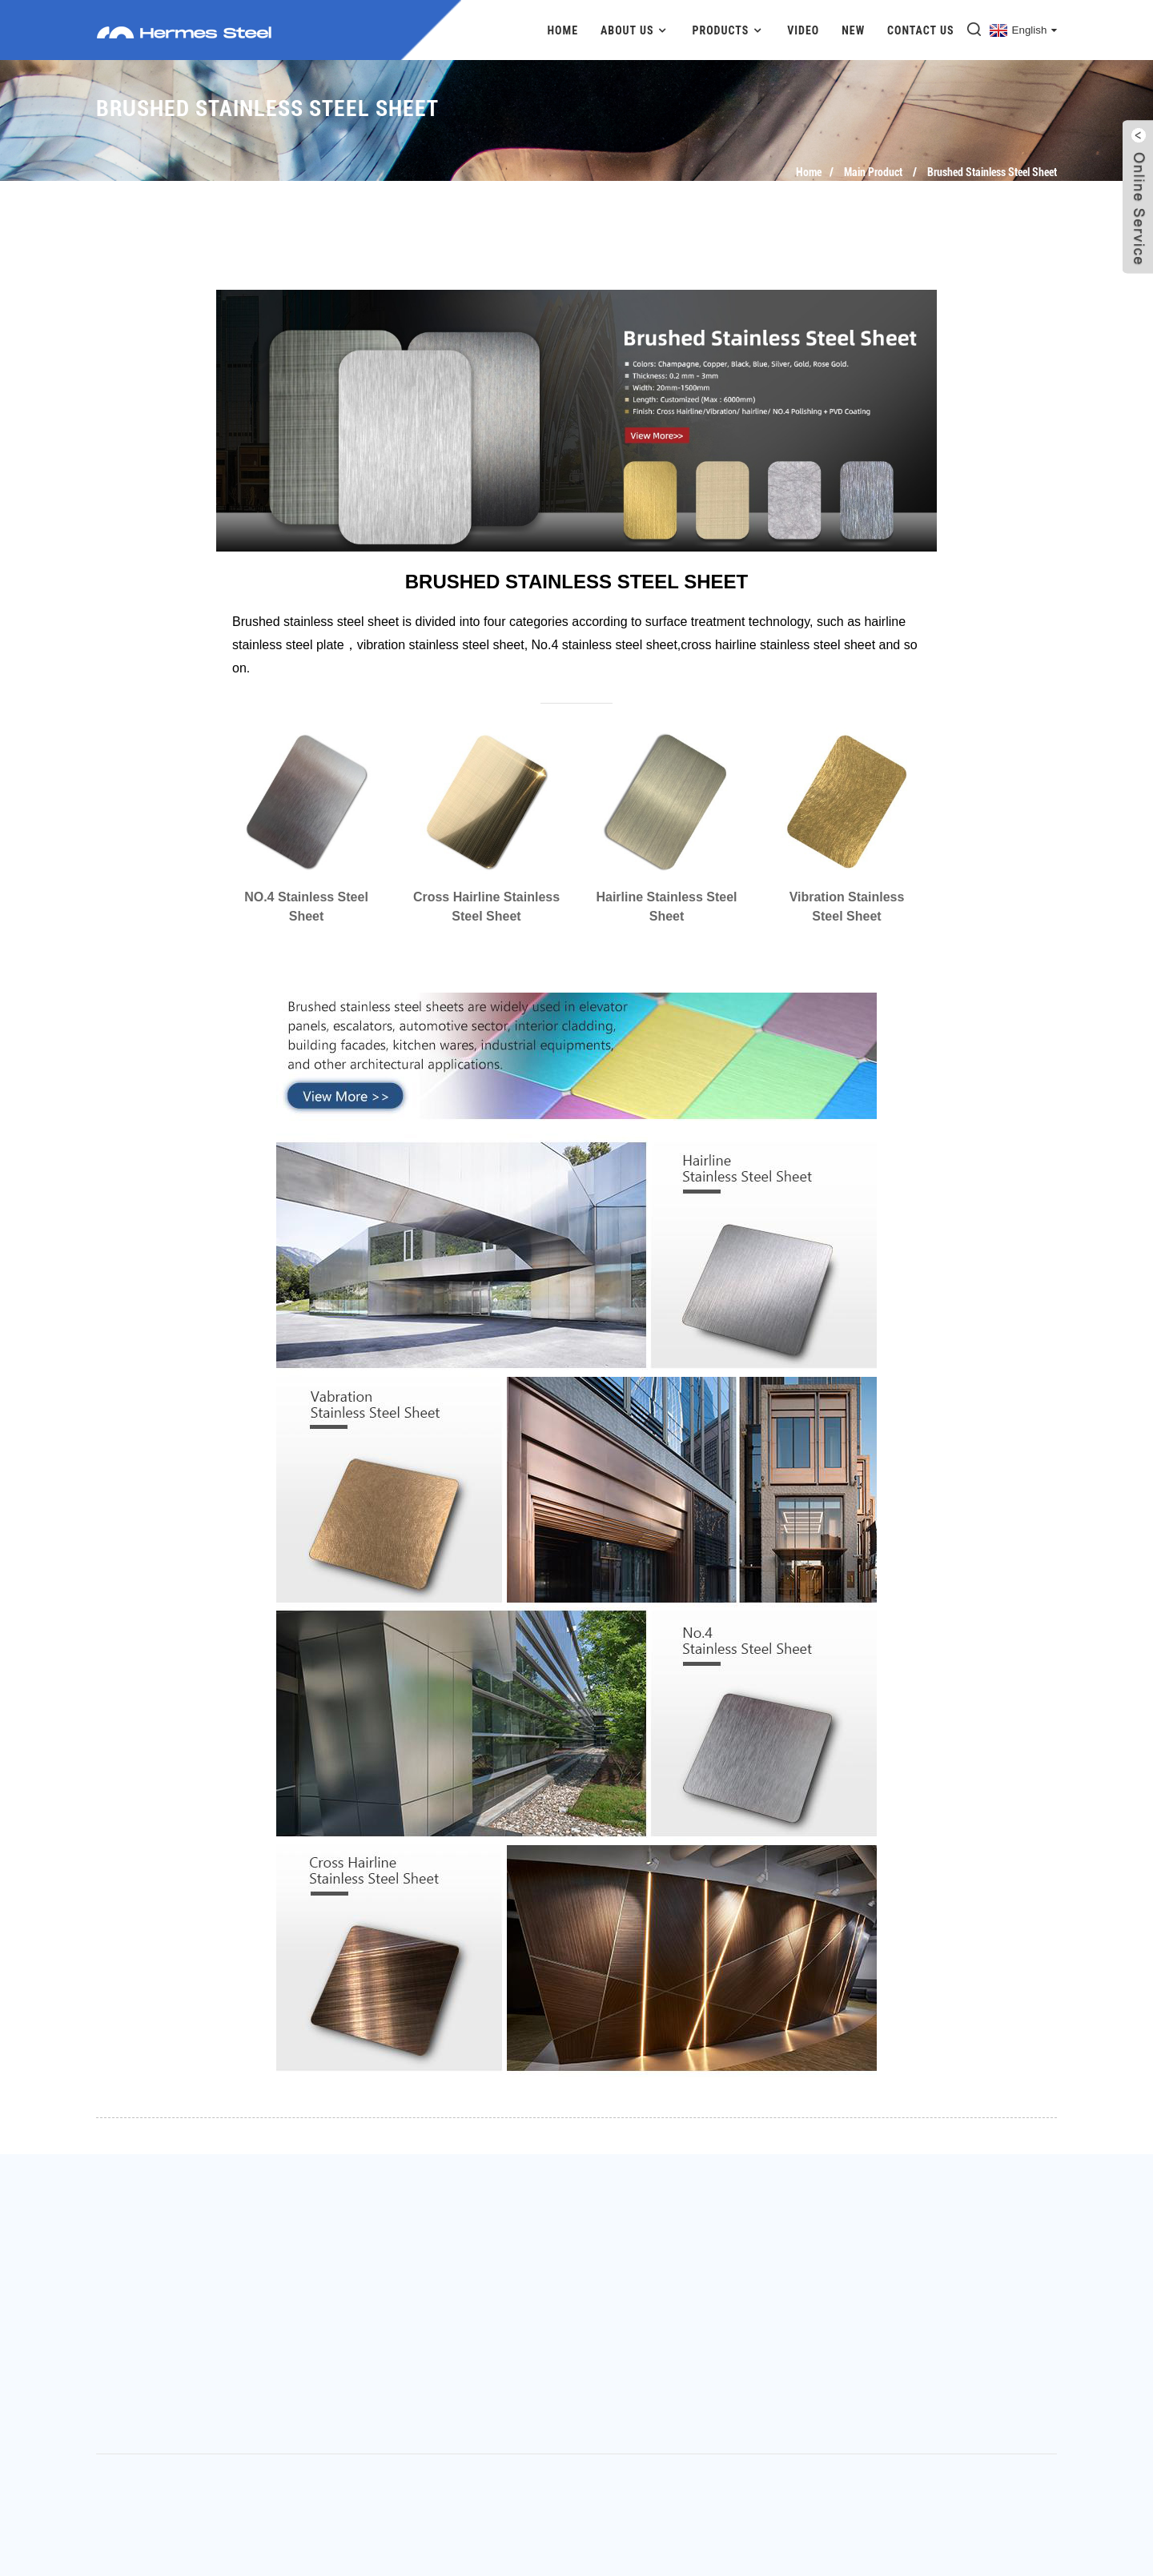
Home (563, 30)
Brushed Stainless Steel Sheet (992, 172)
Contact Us (920, 30)
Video (803, 30)
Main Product (873, 172)
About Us (635, 30)
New (853, 30)
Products (728, 30)
